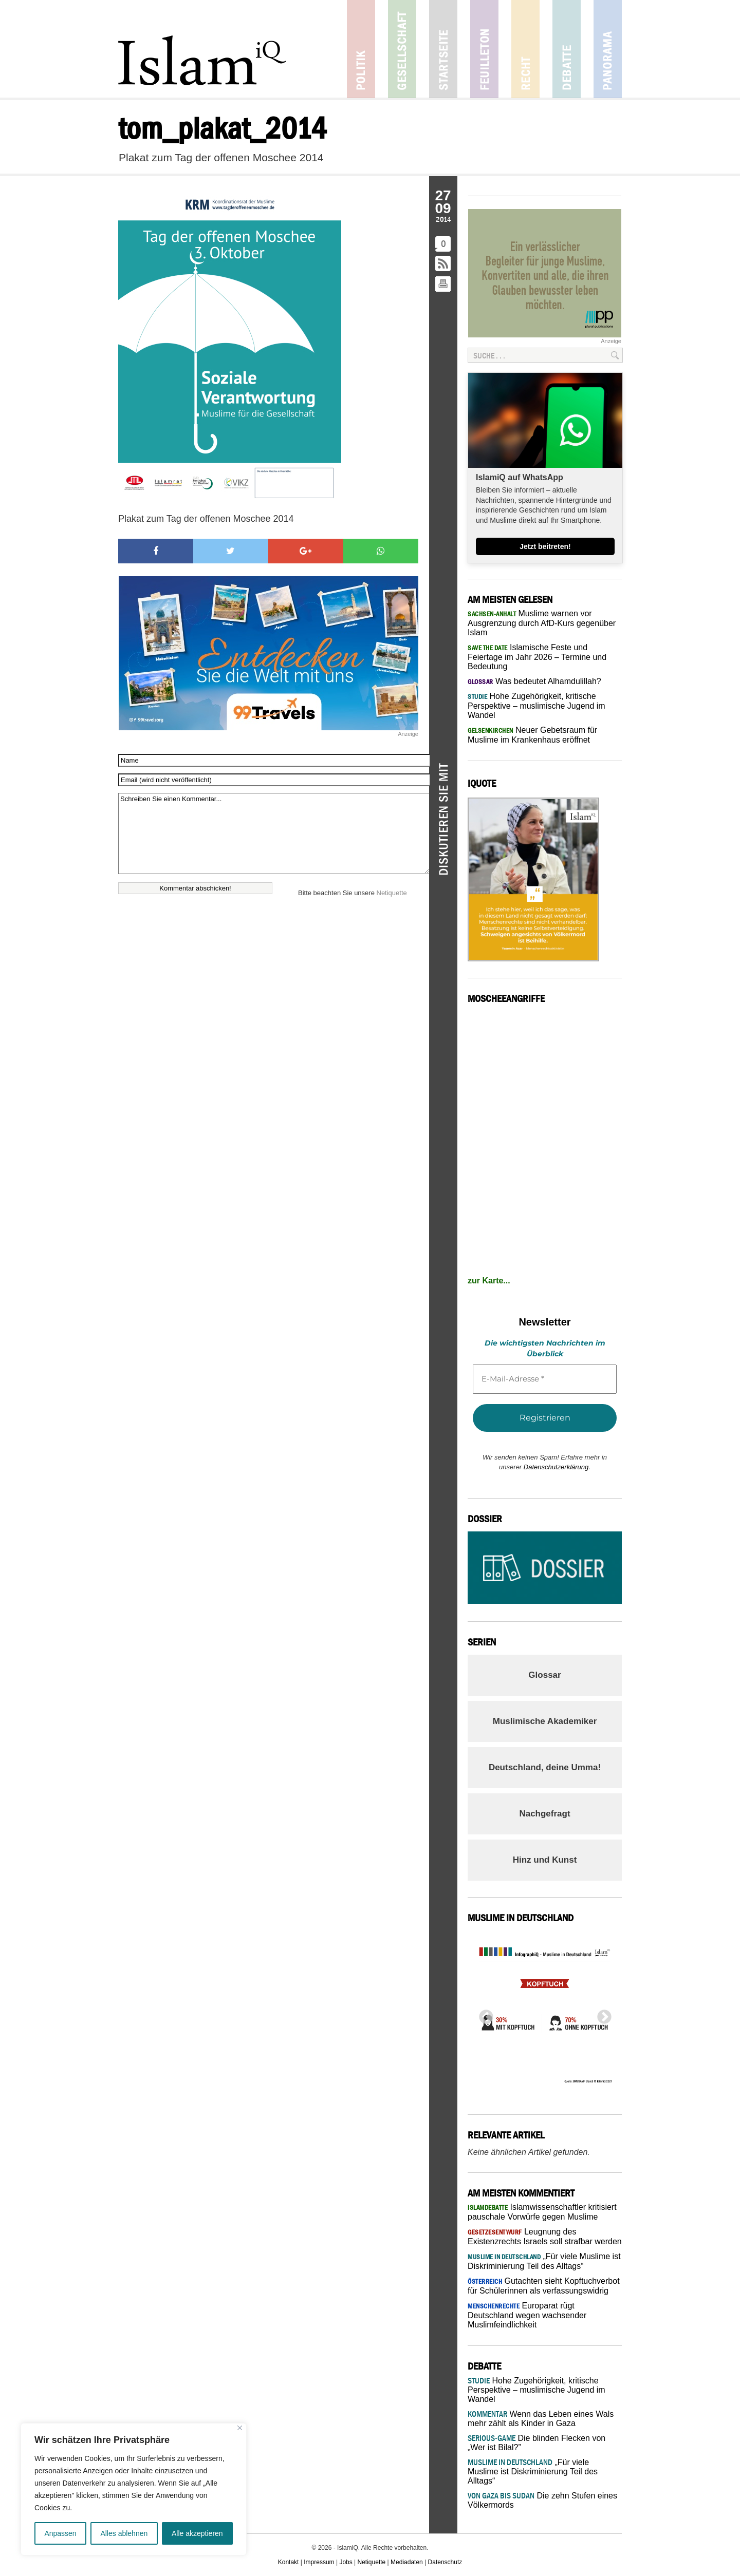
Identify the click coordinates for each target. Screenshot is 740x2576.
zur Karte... (489, 1280)
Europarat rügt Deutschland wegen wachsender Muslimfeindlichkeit (527, 2315)
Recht (525, 49)
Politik (361, 49)
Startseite (443, 49)
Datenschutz (445, 2562)
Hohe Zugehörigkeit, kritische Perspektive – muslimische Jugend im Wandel (536, 705)
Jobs (345, 2562)
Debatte (566, 49)
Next (601, 2014)
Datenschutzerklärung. (557, 1467)
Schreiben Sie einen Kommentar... (273, 833)
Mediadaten (407, 2562)
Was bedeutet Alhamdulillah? (534, 681)
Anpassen (60, 2533)
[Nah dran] (239, 2428)
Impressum (319, 2562)
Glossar (544, 1675)
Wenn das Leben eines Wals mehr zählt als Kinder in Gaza (541, 2419)
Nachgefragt (544, 1814)
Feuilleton (484, 49)
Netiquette (392, 893)
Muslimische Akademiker (545, 1721)
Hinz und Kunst (545, 1860)
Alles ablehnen (123, 2533)
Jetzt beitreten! (545, 546)
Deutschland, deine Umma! (545, 1767)
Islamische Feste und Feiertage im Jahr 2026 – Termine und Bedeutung (537, 657)
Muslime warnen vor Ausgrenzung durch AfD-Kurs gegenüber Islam (542, 623)
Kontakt (288, 2562)
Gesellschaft (402, 49)
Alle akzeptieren (197, 2533)
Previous (483, 2014)
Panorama (608, 49)
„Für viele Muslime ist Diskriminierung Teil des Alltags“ (533, 2471)
